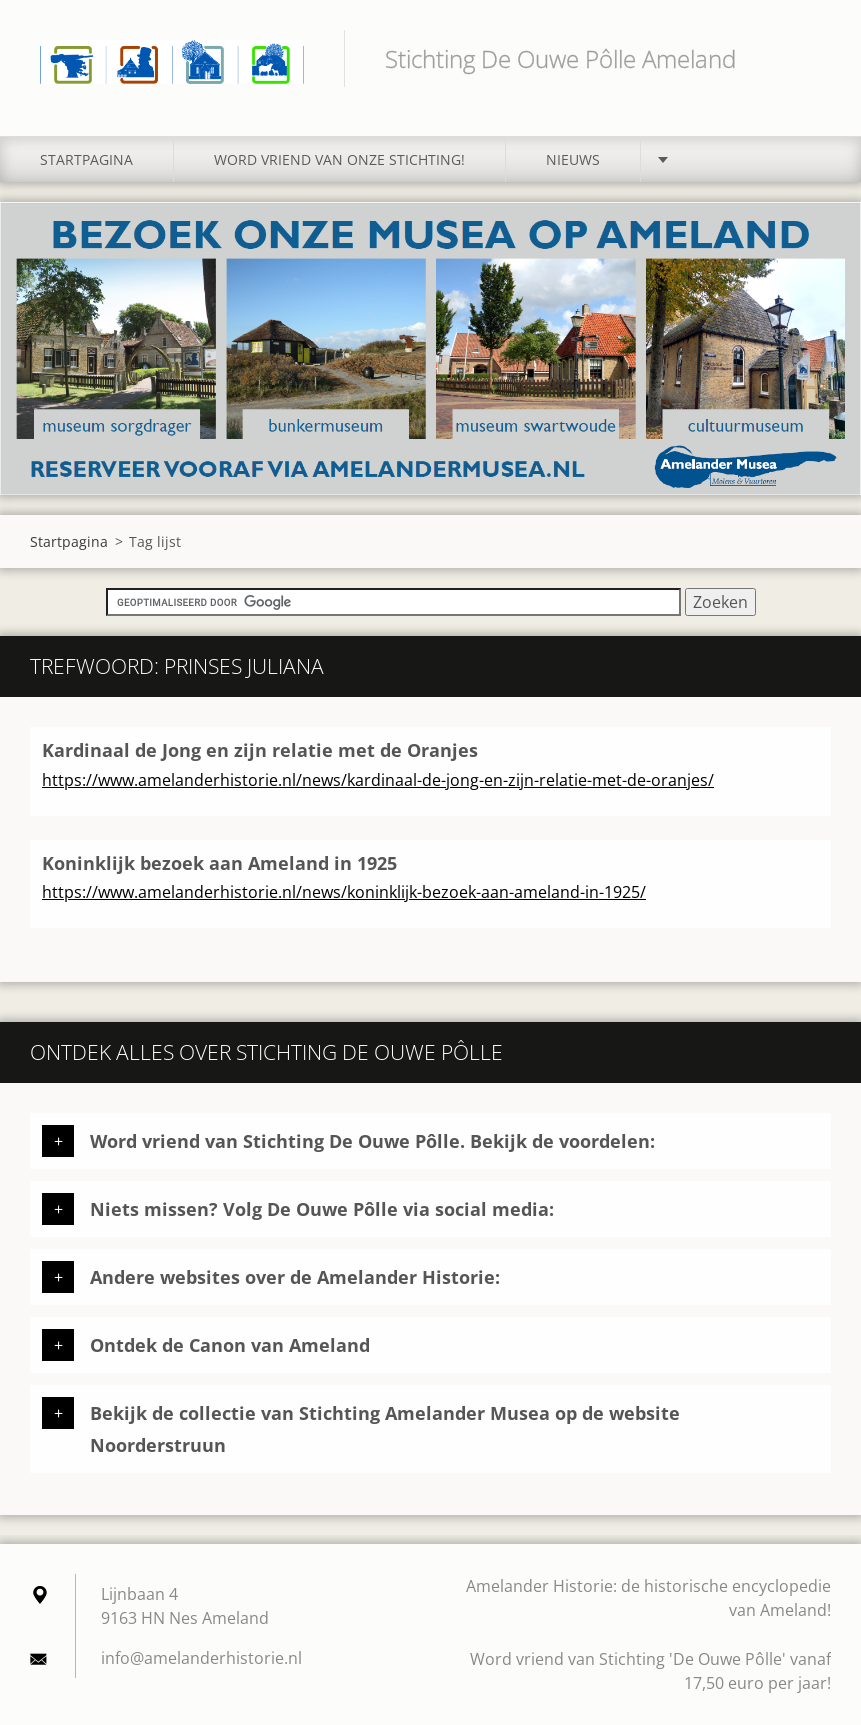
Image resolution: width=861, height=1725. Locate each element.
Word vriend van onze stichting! (339, 159)
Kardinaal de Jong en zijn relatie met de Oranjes (260, 750)
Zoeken (809, 58)
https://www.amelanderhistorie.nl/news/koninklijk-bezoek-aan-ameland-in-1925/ (344, 892)
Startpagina (86, 159)
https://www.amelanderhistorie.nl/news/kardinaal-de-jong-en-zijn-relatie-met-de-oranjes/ (378, 780)
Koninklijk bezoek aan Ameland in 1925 (219, 863)
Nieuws (573, 159)
